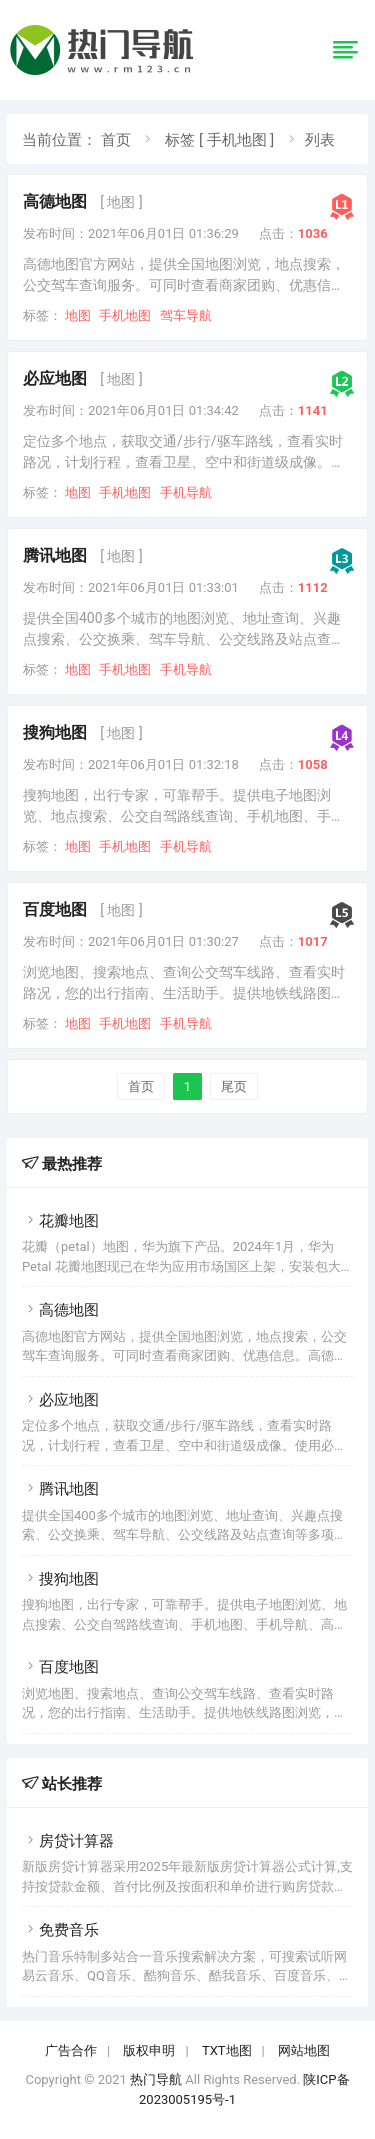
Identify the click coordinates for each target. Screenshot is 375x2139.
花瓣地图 (60, 1221)
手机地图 (125, 315)
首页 (116, 140)
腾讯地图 (55, 555)
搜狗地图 (55, 732)
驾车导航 (186, 315)
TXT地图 (227, 2050)
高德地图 (55, 201)
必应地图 (55, 378)
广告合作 (71, 2050)
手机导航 (186, 492)
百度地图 (55, 909)
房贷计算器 (68, 1841)
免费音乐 (60, 1930)
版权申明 (149, 2050)
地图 (78, 315)
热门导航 (156, 2079)
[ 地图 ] (121, 202)
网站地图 (304, 2050)
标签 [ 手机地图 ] (219, 140)
